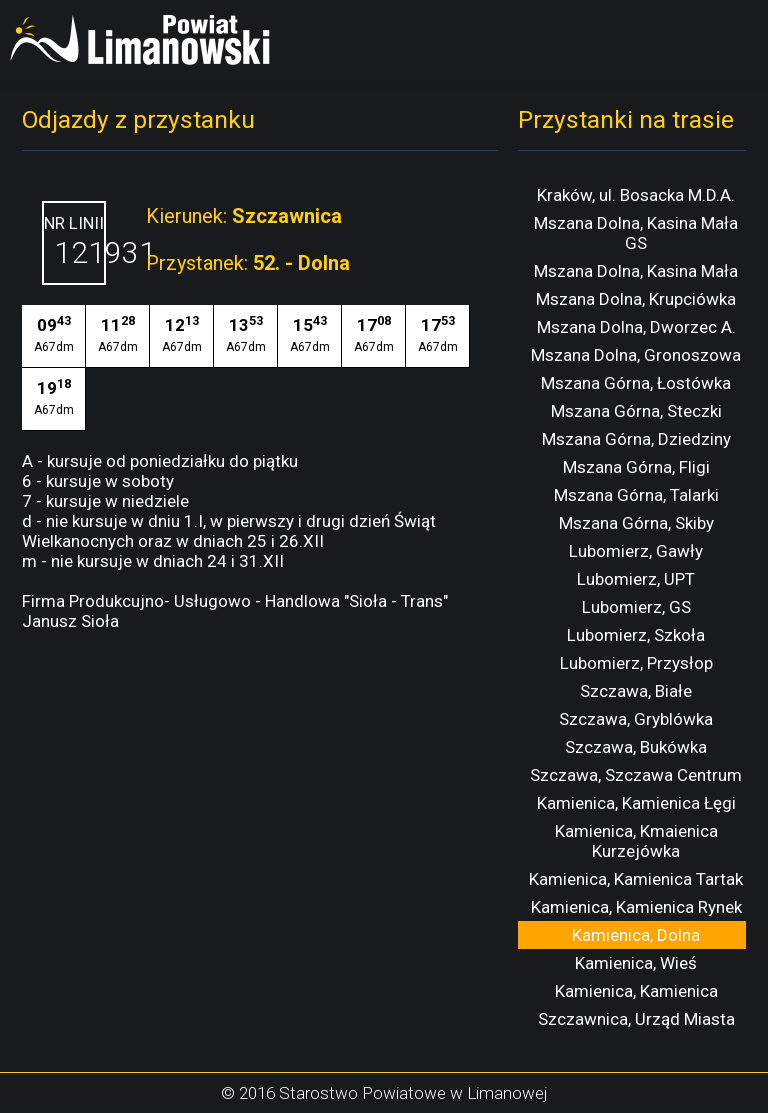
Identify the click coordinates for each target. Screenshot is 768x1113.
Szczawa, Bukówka (636, 747)
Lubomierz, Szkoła (636, 635)
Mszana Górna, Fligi (636, 467)
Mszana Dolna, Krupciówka (636, 299)
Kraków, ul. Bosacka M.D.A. (636, 195)
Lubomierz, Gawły (636, 551)
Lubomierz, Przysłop (636, 663)
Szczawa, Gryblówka (636, 719)
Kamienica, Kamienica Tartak (636, 879)
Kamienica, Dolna (636, 935)
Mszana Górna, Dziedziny (636, 439)
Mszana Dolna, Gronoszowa (636, 355)
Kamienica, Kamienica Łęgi (636, 803)
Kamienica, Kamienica (636, 991)
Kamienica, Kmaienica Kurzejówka (636, 841)
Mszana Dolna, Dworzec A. (636, 327)
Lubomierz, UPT (636, 579)
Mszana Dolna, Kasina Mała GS (636, 233)
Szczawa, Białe (636, 691)
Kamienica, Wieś (636, 963)
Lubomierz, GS (636, 607)
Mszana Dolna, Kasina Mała (636, 271)
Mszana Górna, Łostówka (636, 383)
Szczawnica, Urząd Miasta (636, 1019)
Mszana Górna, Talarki (636, 495)
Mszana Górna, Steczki (636, 411)
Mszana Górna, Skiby (636, 523)
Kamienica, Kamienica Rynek (636, 907)
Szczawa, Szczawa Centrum (636, 775)
